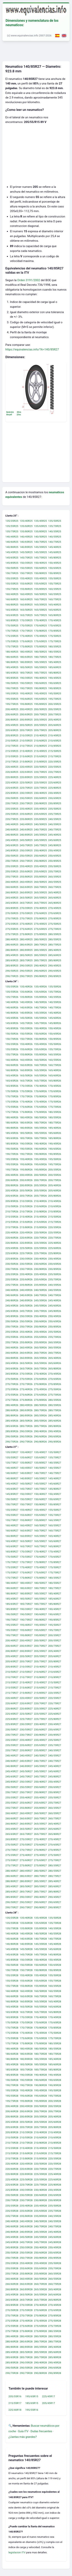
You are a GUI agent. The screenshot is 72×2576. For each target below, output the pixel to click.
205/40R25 (54, 719)
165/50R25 (26, 609)
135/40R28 (26, 1917)
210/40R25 (40, 735)
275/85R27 (40, 1865)
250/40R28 (40, 2247)
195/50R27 (54, 1624)
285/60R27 (54, 1886)
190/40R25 (40, 677)
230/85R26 (54, 1268)
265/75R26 (40, 1368)
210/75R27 (26, 1677)
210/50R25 (11, 740)
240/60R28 (11, 2226)
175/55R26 (11, 1106)
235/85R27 (40, 1750)
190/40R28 (40, 2074)
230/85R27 (54, 1734)
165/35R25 (40, 604)
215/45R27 (40, 1682)
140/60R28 (11, 1938)
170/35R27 (26, 1551)
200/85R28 (26, 2116)
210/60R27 (40, 1671)
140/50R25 (40, 536)
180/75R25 (54, 656)
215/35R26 (11, 1216)
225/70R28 (26, 2184)
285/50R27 (26, 1886)
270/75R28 (26, 2315)
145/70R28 (26, 1954)
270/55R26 (26, 1378)
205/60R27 (54, 1656)
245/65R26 (11, 1310)
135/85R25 (40, 531)
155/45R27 (40, 1509)
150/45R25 (54, 562)
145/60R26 (54, 1017)
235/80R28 (26, 2215)
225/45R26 (11, 1248)
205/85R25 (11, 735)
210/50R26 (11, 1206)
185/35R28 (40, 2059)
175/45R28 (40, 2032)
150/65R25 (54, 567)
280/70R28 (40, 2341)
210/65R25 (54, 740)
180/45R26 (26, 1117)
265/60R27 (54, 1828)
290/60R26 (40, 1436)
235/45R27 (40, 1739)
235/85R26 (40, 1284)
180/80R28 (11, 2059)
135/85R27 (40, 1462)
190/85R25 (54, 688)
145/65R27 (11, 1488)
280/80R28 (11, 2346)
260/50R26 (40, 1347)
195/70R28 (54, 2095)
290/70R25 (11, 976)
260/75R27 (54, 1818)
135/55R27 (11, 1457)
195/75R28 (11, 2100)
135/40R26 (26, 986)
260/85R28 (26, 2289)
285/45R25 (11, 955)
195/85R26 (40, 1169)
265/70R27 (26, 1834)
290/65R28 (54, 2367)
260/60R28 (11, 2284)
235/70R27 (54, 1745)
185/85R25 (11, 677)
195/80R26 (26, 1169)
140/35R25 (54, 531)
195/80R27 (26, 1635)
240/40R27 (11, 1755)
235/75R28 (11, 2215)
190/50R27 (11, 1614)
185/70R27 (26, 1603)
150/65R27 (54, 1499)
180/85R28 (26, 2059)
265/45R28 (11, 2294)
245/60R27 (54, 1771)
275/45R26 (40, 1389)
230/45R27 (54, 1724)
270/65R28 (54, 2310)
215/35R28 (11, 2148)
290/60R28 (40, 2367)
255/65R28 (40, 2268)
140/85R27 (26, 1478)
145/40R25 (54, 547)
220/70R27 (40, 1703)
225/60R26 (54, 1248)
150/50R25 (11, 567)
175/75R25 (11, 646)
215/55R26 (11, 1222)
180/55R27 (54, 1583)
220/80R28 (11, 2174)
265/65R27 (11, 1834)
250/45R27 (54, 1781)
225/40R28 (54, 2174)
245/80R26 (54, 1310)
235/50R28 (54, 2205)
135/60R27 (26, 1457)
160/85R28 (26, 2001)
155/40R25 (26, 578)
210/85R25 (54, 745)
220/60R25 (11, 772)
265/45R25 (11, 897)
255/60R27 (26, 1802)
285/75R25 (40, 960)
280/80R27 (11, 1881)
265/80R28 (54, 2299)
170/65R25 (54, 625)
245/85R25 (11, 850)
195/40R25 (26, 693)
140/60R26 (11, 1007)
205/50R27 (26, 1656)
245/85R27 (11, 1781)
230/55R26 (26, 1263)
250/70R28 (11, 2257)
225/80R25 (54, 787)
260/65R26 (26, 1352)
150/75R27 (26, 1504)
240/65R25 (26, 829)
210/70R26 (11, 1211)
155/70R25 (54, 583)
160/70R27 (40, 1530)
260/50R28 (40, 2278)
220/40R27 (11, 1698)
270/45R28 (54, 2305)
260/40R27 (11, 1813)
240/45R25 (26, 824)
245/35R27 (40, 1766)
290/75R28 (26, 2373)
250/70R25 (11, 861)
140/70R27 (40, 1473)
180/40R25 (11, 651)
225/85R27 (11, 1724)
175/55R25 (11, 641)
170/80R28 (40, 2027)
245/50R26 (26, 1305)
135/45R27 (40, 1452)
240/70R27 (40, 1760)
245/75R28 (40, 2242)
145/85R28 (11, 1959)
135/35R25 (11, 520)
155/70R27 (54, 1514)
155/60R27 (26, 1514)
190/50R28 (11, 2079)
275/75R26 (11, 1399)
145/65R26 (11, 1023)
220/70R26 (40, 1237)
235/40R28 (26, 2205)
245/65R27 (11, 1776)
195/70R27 (54, 1630)
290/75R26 (26, 1441)
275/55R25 (11, 928)
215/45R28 (40, 2148)
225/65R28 (11, 2184)
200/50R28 (40, 2106)
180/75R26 (54, 1122)
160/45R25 (26, 594)
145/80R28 (54, 1954)
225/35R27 (40, 1708)
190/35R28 (26, 2074)
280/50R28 (40, 2336)
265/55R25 (40, 897)
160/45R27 (26, 1525)
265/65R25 (11, 902)
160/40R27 (11, 1525)
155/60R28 (26, 1980)
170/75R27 (26, 1562)
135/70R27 (54, 1457)
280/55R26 (54, 1405)
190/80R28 (40, 2085)
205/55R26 (40, 1190)
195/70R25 (54, 698)
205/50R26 (26, 1190)
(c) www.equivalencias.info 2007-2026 (29, 35)
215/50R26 (54, 1216)
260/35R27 (54, 1808)
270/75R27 (26, 1849)
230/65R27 (54, 1729)
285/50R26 (26, 1420)
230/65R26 (54, 1263)
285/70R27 (26, 1891)
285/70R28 (26, 2357)
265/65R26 (11, 1368)
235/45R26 (40, 1274)
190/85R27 (54, 1619)
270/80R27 (40, 1849)
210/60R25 (40, 740)
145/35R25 (40, 547)
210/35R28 (26, 2132)
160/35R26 (54, 1054)
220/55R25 (54, 766)
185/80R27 (54, 1603)
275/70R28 (54, 2325)
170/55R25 (26, 625)
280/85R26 (26, 1415)
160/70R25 (40, 599)
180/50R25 (40, 651)
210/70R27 (11, 1677)
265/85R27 (11, 1839)
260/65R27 (26, 1818)
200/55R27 (54, 1640)
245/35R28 (40, 2231)
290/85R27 (54, 1907)
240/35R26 (54, 1284)
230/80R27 (40, 1734)
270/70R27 (11, 1849)
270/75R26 (26, 1384)
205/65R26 (11, 1195)
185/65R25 (11, 672)
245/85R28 (11, 2247)
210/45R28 (54, 2132)
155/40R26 (26, 1044)
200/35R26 (54, 1169)
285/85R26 (11, 1431)
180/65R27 (26, 1588)
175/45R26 (40, 1101)
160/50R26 (40, 1059)
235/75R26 (11, 1284)
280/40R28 (11, 2336)
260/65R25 (26, 887)
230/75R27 (26, 1734)
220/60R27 (11, 1703)
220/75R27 (54, 1703)
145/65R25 (11, 557)
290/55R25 (26, 970)
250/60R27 (40, 1787)
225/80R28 (54, 2184)
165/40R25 (54, 604)
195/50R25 (54, 693)
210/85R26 (54, 1211)
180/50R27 (40, 1583)
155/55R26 (11, 1049)
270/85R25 (54, 918)
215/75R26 (11, 1227)
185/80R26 (54, 1138)
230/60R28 (40, 2195)
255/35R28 (11, 2263)
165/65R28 (11, 2011)
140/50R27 (40, 1467)
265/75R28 (40, 2299)
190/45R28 (54, 2074)
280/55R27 (54, 1870)
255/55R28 (11, 2268)
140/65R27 (26, 1473)
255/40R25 (26, 866)
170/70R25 (11, 630)
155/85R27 (40, 1520)
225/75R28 (40, 2184)
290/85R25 (54, 976)
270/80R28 (40, 2315)
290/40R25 (40, 965)
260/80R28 (11, 2289)
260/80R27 (11, 1823)
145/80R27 (54, 1488)
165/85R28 (11, 2017)
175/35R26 (11, 1101)
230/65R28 (54, 2195)
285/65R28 (11, 2357)
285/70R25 (26, 960)
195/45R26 (40, 1159)
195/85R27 (40, 1635)
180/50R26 (40, 1117)
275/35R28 (11, 2320)
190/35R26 (26, 1143)
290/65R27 (54, 1902)
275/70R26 (54, 1394)
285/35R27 (40, 1881)
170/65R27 (54, 1556)
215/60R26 (26, 1222)
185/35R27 (40, 1593)
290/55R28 (26, 2367)
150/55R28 (26, 1964)
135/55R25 (11, 526)
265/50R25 (26, 897)
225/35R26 (40, 1242)
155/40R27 (26, 1509)
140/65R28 (26, 1938)
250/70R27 (11, 1792)
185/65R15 (31, 2403)
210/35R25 (26, 735)
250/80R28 (40, 2257)
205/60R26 (54, 1190)
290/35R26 (26, 1431)
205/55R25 (40, 724)
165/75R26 (40, 1080)
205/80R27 (54, 1661)
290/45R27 (54, 1896)
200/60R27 (11, 1645)
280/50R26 (40, 1405)
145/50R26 (26, 1017)
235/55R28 (11, 2210)
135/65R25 (40, 526)
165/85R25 (11, 620)
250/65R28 (54, 2252)
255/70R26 (54, 1337)
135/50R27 (54, 1452)
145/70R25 (26, 557)
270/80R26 (40, 1384)
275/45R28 (40, 2320)
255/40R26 (26, 1331)
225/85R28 (11, 2189)
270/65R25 (54, 913)
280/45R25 (26, 939)
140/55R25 (54, 536)
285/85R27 (11, 1896)
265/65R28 (11, 2299)
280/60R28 (11, 2341)
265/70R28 (26, 2299)
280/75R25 (54, 944)
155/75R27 (11, 1520)
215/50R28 (54, 2148)
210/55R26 (26, 1206)
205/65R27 (11, 1661)
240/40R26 (11, 1289)
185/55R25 (40, 667)
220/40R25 (11, 766)
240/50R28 (40, 2221)
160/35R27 (54, 1520)
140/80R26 (11, 1012)
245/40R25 (54, 834)
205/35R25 (40, 719)
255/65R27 (40, 1802)
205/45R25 (11, 724)
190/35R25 (26, 677)
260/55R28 (54, 2278)
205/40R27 (54, 1650)
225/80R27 (54, 1719)
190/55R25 (26, 683)
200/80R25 (11, 719)
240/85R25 (26, 834)
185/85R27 (11, 1609)
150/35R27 (26, 1493)
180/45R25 (26, 651)
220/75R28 (54, 2169)
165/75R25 (40, 615)
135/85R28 (40, 1928)
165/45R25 (11, 609)
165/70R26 (26, 1080)
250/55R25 (26, 855)
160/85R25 (26, 604)
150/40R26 (40, 1028)
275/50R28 (54, 2320)
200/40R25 (11, 709)
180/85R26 (26, 1127)
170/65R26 (54, 1091)
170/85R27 (54, 1562)
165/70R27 (26, 1546)
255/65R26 (40, 1337)
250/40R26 (40, 1316)
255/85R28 (40, 2273)
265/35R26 (40, 1358)
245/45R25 (11, 840)
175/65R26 (40, 1106)
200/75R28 (54, 2111)
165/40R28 (54, 2001)
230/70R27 (11, 1734)
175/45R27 (40, 1567)
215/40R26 (26, 1216)
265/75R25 (40, 902)
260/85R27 (26, 1823)
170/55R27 (26, 1556)
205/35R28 (40, 2116)
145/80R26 (54, 1023)
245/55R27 (40, 1771)
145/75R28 (40, 1954)
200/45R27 (26, 1640)
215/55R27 (11, 1687)
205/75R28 (40, 2127)
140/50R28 (40, 1933)
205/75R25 (40, 730)
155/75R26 (11, 1054)
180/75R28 (54, 2053)
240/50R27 (40, 1755)
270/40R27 (40, 1839)
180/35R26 (54, 1112)
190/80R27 (40, 1619)
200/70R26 (40, 1180)
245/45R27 (11, 1771)
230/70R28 (11, 2200)
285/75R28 (40, 2357)
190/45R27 (54, 1609)
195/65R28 (40, 2095)
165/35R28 (40, 2001)
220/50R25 (40, 766)
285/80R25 (54, 960)
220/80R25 (11, 777)
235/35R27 (11, 1739)
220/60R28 (11, 2169)
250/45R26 (54, 1316)
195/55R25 (11, 698)
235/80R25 (26, 819)
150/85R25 (54, 573)
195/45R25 (40, 693)
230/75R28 (26, 2200)
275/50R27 (54, 1854)
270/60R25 (40, 913)
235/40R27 (26, 1739)
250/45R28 (54, 2247)
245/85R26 (11, 1316)
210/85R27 (54, 1677)
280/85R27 (26, 1881)
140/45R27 (26, 1467)
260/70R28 (40, 2284)
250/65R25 (54, 855)
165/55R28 (40, 2006)
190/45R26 (54, 1143)
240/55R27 (54, 1755)
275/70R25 (54, 928)
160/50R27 (40, 1525)
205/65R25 (11, 730)
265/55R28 (40, 2294)
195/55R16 (31, 2409)
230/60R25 (40, 798)
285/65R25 (11, 960)
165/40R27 (54, 1535)
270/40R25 (40, 907)
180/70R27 (40, 1588)
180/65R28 (26, 2053)
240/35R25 (54, 819)
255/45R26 (40, 1331)
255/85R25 (40, 876)
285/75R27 (40, 1891)
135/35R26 (11, 986)
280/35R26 (54, 1399)
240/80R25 (11, 834)
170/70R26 (11, 1096)
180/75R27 (54, 1588)
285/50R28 (26, 2352)
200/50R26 (40, 1174)
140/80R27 (11, 1478)
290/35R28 (26, 2362)
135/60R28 (26, 1923)
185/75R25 (40, 672)
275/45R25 (40, 923)
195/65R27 (40, 1630)
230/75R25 (26, 803)
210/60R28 (40, 2137)
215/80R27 (26, 1692)
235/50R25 (54, 808)
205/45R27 (11, 1656)
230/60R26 (40, 1263)
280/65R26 (26, 1410)
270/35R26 (26, 1373)
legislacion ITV (17, 2552)
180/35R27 (54, 1577)
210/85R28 (54, 2142)
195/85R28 (40, 2100)
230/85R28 (54, 2200)
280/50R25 (40, 939)
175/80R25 (26, 646)
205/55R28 (40, 2121)
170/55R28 (26, 2022)
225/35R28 (40, 2174)
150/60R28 (40, 1964)
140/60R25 (11, 541)
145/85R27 (11, 1493)
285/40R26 (54, 1415)
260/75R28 (54, 2284)
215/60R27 (26, 1687)
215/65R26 (40, 1222)
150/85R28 (54, 1970)
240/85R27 (26, 1766)
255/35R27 (11, 1797)
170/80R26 (40, 1096)
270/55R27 (26, 1844)
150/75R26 (26, 1038)
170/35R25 (26, 620)
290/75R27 (26, 1907)
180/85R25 (26, 662)
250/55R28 (26, 2252)
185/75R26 (40, 1138)
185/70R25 (26, 672)
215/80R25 (26, 761)
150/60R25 (40, 567)
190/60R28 (40, 2079)
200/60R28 (11, 2111)
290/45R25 (54, 965)
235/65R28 (40, 2210)
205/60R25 (54, 724)
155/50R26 (54, 1044)
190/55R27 (26, 1614)
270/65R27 (54, 1844)
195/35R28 (11, 2090)
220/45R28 (26, 2163)
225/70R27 (26, 1719)
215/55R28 (11, 2153)
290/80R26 (40, 1441)
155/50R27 (54, 1509)
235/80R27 (26, 1750)
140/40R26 (11, 1002)
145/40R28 (54, 1944)
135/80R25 (26, 531)
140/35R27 (54, 1462)
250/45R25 (54, 850)
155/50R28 (54, 1975)
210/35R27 (26, 1666)
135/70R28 (54, 1923)
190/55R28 (26, 2079)
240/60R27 (11, 1760)
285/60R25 (54, 955)
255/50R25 (54, 866)
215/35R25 (11, 751)
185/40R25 (54, 662)
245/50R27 (26, 1771)
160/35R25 (54, 588)
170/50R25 (11, 625)
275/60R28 (26, 2325)
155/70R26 (54, 1049)
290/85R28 (54, 2373)
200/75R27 (54, 1645)
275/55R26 (11, 1394)
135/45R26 (40, 986)
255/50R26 (54, 1331)
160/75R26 (54, 1065)
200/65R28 (26, 2111)
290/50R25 (11, 970)
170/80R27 (40, 1562)
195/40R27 (26, 1624)
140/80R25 (11, 547)
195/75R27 (11, 1635)
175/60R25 (26, 641)
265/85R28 (11, 2305)
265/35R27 (40, 1823)
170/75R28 (26, 2027)
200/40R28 (11, 2106)
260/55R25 (54, 881)
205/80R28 (54, 2127)
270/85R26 (54, 1384)
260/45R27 (26, 1813)
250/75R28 (26, 2257)
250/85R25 (54, 861)
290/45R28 (54, 2362)
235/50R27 (54, 1739)
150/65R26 (54, 1033)
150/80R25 (40, 573)
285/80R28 (54, 2357)
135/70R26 (54, 991)
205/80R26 (54, 1195)
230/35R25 (26, 792)
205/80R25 (54, 730)
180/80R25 (11, 662)
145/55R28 (40, 1949)
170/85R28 (54, 2027)
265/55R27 (40, 1828)
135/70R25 (54, 526)
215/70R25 (54, 756)
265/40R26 (54, 1358)
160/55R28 (54, 1991)
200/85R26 (26, 1185)
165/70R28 (26, 2011)
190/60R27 (40, 1614)
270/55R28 (26, 2310)
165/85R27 (11, 1551)
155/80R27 (26, 1520)
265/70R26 (26, 1368)
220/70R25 (40, 772)
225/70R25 (26, 787)
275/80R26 (26, 1399)
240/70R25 (40, 829)
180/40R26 (11, 1117)
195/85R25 (40, 703)
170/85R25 (54, 630)
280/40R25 (11, 939)
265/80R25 (54, 902)
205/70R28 (26, 2127)
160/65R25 (26, 599)
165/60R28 (54, 2006)
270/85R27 (54, 1849)
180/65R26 (26, 1122)
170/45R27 (54, 1551)
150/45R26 (54, 1028)
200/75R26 (54, 1180)
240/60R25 (11, 829)
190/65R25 (54, 683)
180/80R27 (11, 1593)
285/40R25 (54, 949)
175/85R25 (40, 646)
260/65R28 (26, 2284)
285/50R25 (26, 955)
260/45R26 (26, 1347)
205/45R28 (11, 2121)
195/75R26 (11, 1169)
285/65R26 (11, 1426)
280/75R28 (54, 2341)
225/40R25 (54, 777)
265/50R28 (26, 2294)
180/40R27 (11, 1583)
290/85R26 (54, 1441)
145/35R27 (40, 1478)
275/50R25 (54, 923)
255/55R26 (11, 1337)
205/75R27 (40, 1661)
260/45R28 (26, 2278)
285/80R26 (54, 1426)
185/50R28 (26, 2064)
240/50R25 (40, 824)
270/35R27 (26, 1839)
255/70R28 (54, 2268)
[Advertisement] (37, 50)
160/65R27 (26, 1530)
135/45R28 (40, 1917)
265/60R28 (54, 2294)
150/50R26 (11, 1033)
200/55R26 (54, 1174)
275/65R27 (40, 1860)
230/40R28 (40, 2189)
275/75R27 (11, 1865)
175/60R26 (26, 1106)
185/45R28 (11, 2064)
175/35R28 (11, 2032)
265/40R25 (54, 892)
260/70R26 (40, 1352)
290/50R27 (11, 1902)
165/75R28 (40, 2011)
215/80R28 (26, 2158)
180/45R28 (26, 2048)
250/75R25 (26, 861)
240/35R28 (54, 2215)
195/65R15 (31, 2396)
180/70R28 (40, 2053)
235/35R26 (11, 1274)
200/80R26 (11, 1185)
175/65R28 (40, 2038)
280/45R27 (26, 1870)
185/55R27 (40, 1598)
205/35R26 (40, 1185)
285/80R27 (54, 1891)
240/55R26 (54, 1289)
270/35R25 (26, 907)
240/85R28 (26, 2231)
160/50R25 (40, 594)
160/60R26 (11, 1065)
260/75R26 (54, 1352)
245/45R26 (11, 1305)
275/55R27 (11, 1860)
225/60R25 (54, 782)
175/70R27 (54, 1572)
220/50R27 (40, 1698)
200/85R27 (26, 1650)
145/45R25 (11, 552)
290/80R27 (40, 1907)
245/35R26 (40, 1300)
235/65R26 (40, 1279)
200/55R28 (54, 2106)
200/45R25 (26, 709)
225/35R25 (40, 777)
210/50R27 (11, 1671)
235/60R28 (26, 2210)
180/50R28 (40, 2048)
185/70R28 (26, 2069)
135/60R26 (26, 991)
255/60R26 (26, 1337)
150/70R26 (11, 1038)
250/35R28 (26, 2247)
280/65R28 (26, 2341)
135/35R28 (11, 1917)
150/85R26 (54, 1038)
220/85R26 (26, 1242)
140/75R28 (54, 1938)
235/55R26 (11, 1279)
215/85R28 (40, 2158)
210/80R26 (40, 1211)
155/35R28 (11, 1975)
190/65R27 (54, 1614)
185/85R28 (11, 2074)
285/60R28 (54, 2352)
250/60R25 (40, 855)
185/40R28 (54, 2059)
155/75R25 (11, 588)
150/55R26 (26, 1033)
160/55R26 (54, 1059)
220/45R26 (26, 1232)
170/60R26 (40, 1091)
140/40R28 (11, 1933)
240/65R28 (26, 2226)
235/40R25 (26, 808)
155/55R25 (11, 583)
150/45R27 (54, 1493)
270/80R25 (40, 918)
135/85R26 (40, 997)
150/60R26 (40, 1033)
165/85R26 (11, 1085)
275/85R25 (40, 934)
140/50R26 (40, 1002)
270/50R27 (11, 1844)
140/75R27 (54, 1473)
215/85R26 (40, 1227)
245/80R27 (54, 1776)
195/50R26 (54, 1159)
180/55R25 (54, 651)
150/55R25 (26, 567)
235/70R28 (54, 2210)
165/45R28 (11, 2006)
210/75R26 (26, 1211)
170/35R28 (26, 2017)
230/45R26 (54, 1258)
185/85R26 (11, 1143)
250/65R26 (54, 1321)
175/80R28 (26, 2043)
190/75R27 (26, 1619)
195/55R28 (11, 2095)
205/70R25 (26, 730)
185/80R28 (54, 2069)
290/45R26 (54, 1431)
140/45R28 (26, 1933)
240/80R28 (11, 2231)
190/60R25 (40, 683)
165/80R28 (54, 2011)
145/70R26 (26, 1023)
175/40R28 (26, 2032)
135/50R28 (54, 1917)
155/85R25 (40, 588)
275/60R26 (26, 1394)
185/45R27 (11, 1598)
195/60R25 (26, 698)
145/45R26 (11, 1017)
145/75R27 (40, 1488)
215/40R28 (26, 2148)
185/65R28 (11, 2069)
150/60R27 (40, 1499)
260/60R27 (11, 1818)
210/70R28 (11, 2142)
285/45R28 (11, 2352)
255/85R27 (40, 1808)
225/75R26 (40, 1253)
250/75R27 (26, 1792)
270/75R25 (26, 918)
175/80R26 (26, 1112)
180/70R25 (40, 656)
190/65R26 (54, 1148)
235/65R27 (40, 1745)
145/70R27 (26, 1488)
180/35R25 (54, 646)
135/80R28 (26, 1928)
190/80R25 (40, 688)
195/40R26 (26, 1159)
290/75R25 (26, 976)
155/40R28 (26, 1975)
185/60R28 (54, 2064)
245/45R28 (11, 2236)
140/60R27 (11, 1473)
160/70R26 (40, 1065)
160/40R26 (11, 1059)
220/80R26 (11, 1242)
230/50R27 (11, 1729)
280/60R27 (11, 1875)
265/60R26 (54, 1363)
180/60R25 (11, 656)
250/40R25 (40, 850)
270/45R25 (54, 907)
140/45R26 (26, 1002)
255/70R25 (54, 871)
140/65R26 (26, 1007)
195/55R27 (11, 1630)
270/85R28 (54, 2315)
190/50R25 (11, 683)
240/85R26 (26, 1300)
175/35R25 (11, 636)
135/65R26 (40, 991)
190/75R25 (26, 688)
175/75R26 (11, 1112)
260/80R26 (11, 1358)
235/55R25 (11, 813)
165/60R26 (54, 1075)
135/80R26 (26, 997)
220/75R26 (54, 1237)
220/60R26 (11, 1237)
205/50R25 (26, 724)
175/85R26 (40, 1112)
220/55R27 (54, 1698)
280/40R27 (11, 1870)
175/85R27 (40, 1577)
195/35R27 (11, 1624)
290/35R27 (26, 1896)
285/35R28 (40, 2346)
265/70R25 (26, 902)
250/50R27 (11, 1787)
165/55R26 (40, 1075)
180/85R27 (26, 1593)
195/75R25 (11, 703)
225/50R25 (26, 782)
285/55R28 (40, 2352)
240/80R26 (11, 1300)
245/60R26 (54, 1305)
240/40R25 (11, 824)
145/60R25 (54, 552)
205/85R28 (11, 2132)
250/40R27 (40, 1781)
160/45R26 (26, 1059)
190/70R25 (11, 688)
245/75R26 (40, 1310)
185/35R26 (40, 1127)
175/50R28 (54, 2032)
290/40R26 (40, 1431)
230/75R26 (26, 1268)
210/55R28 (26, 2137)
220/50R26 (40, 1232)
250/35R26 (26, 1316)
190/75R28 (26, 2085)
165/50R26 (26, 1075)
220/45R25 (26, 766)
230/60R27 (40, 1729)
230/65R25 (54, 798)
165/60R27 (54, 1541)
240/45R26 (26, 1289)
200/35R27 (54, 1635)
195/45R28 (40, 2090)
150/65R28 (54, 1964)
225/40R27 (54, 1708)
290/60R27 (40, 1902)
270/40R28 (40, 2305)
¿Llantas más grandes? (22, 2437)
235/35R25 (11, 808)
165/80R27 (54, 1546)
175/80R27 (26, 1577)
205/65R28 (11, 2127)
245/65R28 (11, 2242)
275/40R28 (26, 2320)
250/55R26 (26, 1321)
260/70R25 (40, 887)
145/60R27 (54, 1483)
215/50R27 (54, 1682)
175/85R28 (40, 2043)
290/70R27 (11, 1907)
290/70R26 (11, 1441)
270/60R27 (40, 1844)
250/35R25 (26, 850)
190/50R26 (11, 1148)
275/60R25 (26, 928)
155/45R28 (40, 1975)
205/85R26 (11, 1201)
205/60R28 (54, 2121)
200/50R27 (40, 1640)
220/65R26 (26, 1237)
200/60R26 (11, 1180)
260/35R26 (54, 1342)
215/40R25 (26, 751)
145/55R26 (40, 1017)
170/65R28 (54, 2022)
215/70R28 (54, 2153)
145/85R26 (11, 1028)
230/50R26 (11, 1263)
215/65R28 (40, 2153)
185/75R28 (40, 2069)
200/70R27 (40, 1645)
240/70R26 (40, 1295)
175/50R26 (54, 1101)
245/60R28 (54, 2236)
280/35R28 (54, 2331)
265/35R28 (40, 2289)
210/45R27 (54, 1666)
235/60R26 (26, 1279)
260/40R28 (11, 2278)
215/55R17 (14, 2403)
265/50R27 (26, 1828)
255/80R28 (26, 2273)
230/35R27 (26, 1724)
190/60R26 (40, 1148)
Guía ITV (23, 2431)
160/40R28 (11, 1991)
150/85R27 (54, 1504)
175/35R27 (11, 1567)
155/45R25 (40, 578)
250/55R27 (26, 1787)
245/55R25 (40, 840)
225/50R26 (26, 1248)
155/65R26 (40, 1049)
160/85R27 (26, 1535)
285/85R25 (11, 965)
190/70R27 (11, 1619)
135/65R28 (40, 1923)
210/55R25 (26, 740)
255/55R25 (11, 871)
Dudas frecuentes (41, 2431)
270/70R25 (11, 918)
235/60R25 (26, 813)
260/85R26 (26, 1358)
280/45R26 (26, 1405)
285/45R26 (11, 1420)
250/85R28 (54, 2257)
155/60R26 (26, 1049)
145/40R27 (54, 1478)
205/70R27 (26, 1661)
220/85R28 (26, 2174)
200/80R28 (11, 2116)
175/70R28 (54, 2038)
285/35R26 (40, 1415)
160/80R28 (11, 2001)
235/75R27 (11, 1750)
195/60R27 (26, 1630)
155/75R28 (11, 1985)
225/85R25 (11, 792)
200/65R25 (26, 714)
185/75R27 (40, 1603)
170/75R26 (26, 1096)
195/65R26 (40, 1164)
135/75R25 (11, 531)
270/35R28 (26, 2305)
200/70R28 (40, 2111)
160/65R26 (26, 1065)
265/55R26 (40, 1363)
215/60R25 (26, 756)
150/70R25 (11, 573)
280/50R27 (40, 1870)
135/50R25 (54, 520)
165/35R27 (40, 1535)
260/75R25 (54, 887)
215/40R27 (26, 1682)
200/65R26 (26, 1180)
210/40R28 (40, 2132)
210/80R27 (40, 1677)
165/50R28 (26, 2006)
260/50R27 (40, 1813)
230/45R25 (54, 792)
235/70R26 (54, 1279)
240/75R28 (54, 2226)
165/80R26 (54, 1080)
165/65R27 (11, 1546)
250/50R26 (11, 1321)
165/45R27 (11, 1541)
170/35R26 (26, 1085)
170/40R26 (40, 1085)
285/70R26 (26, 1426)
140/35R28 (54, 1928)
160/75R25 (54, 599)
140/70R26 (40, 1007)
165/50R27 (26, 1541)
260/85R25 (26, 892)
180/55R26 (54, 1117)
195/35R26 (11, 1159)
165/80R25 (54, 615)
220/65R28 (26, 2169)
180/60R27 (11, 1588)
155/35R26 (11, 1044)
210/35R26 (26, 1201)
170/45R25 (54, 620)
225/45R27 (11, 1713)
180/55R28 (54, 2048)
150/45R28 (54, 1959)
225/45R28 (11, 2179)
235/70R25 (54, 813)
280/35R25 (54, 934)
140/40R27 (11, 1467)
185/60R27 (54, 1598)
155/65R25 (40, 583)
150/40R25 (40, 562)
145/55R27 (40, 1483)
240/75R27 (54, 1760)
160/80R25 (11, 604)
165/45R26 (11, 1075)
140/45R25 (26, 536)
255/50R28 (54, 2263)
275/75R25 (11, 934)
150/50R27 (11, 1499)
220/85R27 (26, 1708)
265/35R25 (40, 892)
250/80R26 (40, 1326)
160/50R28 (40, 1991)
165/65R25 (11, 615)
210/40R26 (40, 1201)
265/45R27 (11, 1828)
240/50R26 (40, 1289)
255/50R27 (54, 1797)
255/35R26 (11, 1331)
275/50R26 (54, 1389)
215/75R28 (11, 2158)
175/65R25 (40, 641)
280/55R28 (54, 2336)
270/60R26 (40, 1378)
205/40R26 (54, 1185)
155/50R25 (54, 578)
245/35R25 (40, 834)
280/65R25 (26, 944)
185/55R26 (40, 1133)
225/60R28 (54, 2179)
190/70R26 (11, 1153)
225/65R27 (11, 1719)
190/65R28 (54, 2079)
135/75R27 (11, 1462)
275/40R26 (26, 1389)
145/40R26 (54, 1012)
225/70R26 (26, 1253)
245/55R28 (40, 2236)
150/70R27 (11, 1504)
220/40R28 (11, 2163)
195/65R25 (40, 698)
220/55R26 (54, 1232)
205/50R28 (26, 2121)
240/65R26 (26, 1295)
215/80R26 (26, 1227)
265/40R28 (54, 2289)
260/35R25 (54, 876)
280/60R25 (11, 944)
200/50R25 (40, 709)
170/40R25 (40, 620)
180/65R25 (26, 656)
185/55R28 (40, 2064)
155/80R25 (26, 588)
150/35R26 (26, 1028)
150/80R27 (40, 1504)
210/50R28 (11, 2137)
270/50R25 (11, 913)
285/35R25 (40, 949)
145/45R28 (11, 1949)
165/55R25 (40, 609)
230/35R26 (26, 1258)
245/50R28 (26, 2236)
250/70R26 (11, 1326)
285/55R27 (40, 1886)
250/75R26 (26, 1326)
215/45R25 (40, 751)
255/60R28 (26, 2268)
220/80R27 (11, 1708)
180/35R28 (54, 2043)
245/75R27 (40, 1776)
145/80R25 (54, 557)
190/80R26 (40, 1153)
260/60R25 (11, 887)
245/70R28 (26, 2242)
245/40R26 (54, 1300)
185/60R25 (54, 667)
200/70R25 (40, 714)
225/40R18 (14, 2409)
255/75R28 (11, 2273)
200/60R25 (11, 714)
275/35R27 (11, 1854)
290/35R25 (26, 965)
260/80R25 (11, 892)
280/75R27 (54, 1875)
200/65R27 (26, 1645)
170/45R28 (54, 2017)
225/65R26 (11, 1253)
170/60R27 (40, 1556)
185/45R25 (11, 667)
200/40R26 (11, 1174)
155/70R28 (54, 1980)
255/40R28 (26, 2263)
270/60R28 (40, 2310)
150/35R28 (26, 1959)
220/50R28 (40, 2163)
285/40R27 (54, 1881)
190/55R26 (26, 1148)
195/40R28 (26, 2090)
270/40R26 (40, 1373)
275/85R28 (40, 2331)
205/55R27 (40, 1656)
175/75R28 (11, 2043)
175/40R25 (26, 636)
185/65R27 (11, 1603)
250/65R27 (54, 1787)
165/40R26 (54, 1070)
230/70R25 (11, 803)
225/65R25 (11, 787)
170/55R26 (26, 1091)
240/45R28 (26, 2221)
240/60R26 (11, 1295)
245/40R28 (54, 2231)
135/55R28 (11, 1923)
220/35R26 (54, 1227)
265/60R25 (54, 897)
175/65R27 (40, 1572)
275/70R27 (54, 1860)
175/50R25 (54, 636)
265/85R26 (11, 1373)
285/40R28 (54, 2346)
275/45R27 (40, 1854)
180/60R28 (11, 2053)
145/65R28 (11, 1954)
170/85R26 (54, 1096)
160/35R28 (54, 1985)
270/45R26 (54, 1373)
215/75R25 (11, 761)
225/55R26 (40, 1248)
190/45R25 (54, 677)
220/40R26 (11, 1232)
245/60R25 (54, 840)
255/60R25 (26, 871)
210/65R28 (54, 2137)
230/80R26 (40, 1268)
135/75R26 (11, 997)
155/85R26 (40, 1054)
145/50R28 (26, 1949)
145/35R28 (40, 1944)
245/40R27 (54, 1766)
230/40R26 (40, 1258)
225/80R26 (54, 1253)
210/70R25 (11, 745)
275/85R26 (40, 1399)
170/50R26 (11, 1091)
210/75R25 (26, 745)
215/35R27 (11, 1682)
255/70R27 (54, 1802)
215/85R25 (40, 761)
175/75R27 (11, 1577)
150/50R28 (11, 1964)
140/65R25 (26, 541)
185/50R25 (26, 667)
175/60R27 (26, 1572)
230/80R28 (40, 2200)
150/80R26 (40, 1038)
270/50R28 (11, 2310)
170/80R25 (40, 630)
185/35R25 (40, 662)
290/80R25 (40, 976)
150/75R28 (26, 1970)
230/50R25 (11, 798)
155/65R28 (40, 1980)
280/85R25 (26, 949)
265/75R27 (40, 1834)
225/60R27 (54, 1713)
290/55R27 (26, 1902)
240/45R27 (26, 1755)
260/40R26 (11, 1347)
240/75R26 (54, 1295)
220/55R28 (54, 2163)
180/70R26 (40, 1122)
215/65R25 (40, 756)
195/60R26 (26, 1164)
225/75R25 (40, 787)
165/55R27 (40, 1541)
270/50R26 (11, 1378)
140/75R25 (54, 541)
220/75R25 (54, 772)
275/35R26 (11, 1389)
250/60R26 (40, 1321)
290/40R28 (40, 2362)
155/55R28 (11, 1980)
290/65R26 (54, 1436)
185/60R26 (54, 1133)
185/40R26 (54, 1127)
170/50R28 (11, 2022)
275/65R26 (40, 1394)
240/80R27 (11, 1766)
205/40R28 (54, 2116)
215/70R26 (54, 1222)
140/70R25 (40, 541)
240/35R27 (54, 1750)
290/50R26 (11, 1436)
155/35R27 (11, 1509)
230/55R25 (26, 798)
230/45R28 (54, 2189)
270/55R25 (26, 913)
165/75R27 (40, 1546)
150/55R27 (26, 1499)
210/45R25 (54, 735)
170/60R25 (40, 625)
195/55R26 (11, 1164)
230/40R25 (40, 792)
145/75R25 (40, 557)
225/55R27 (40, 1713)
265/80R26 (54, 1368)
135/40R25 (26, 520)
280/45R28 (26, 2336)
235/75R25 (11, 819)
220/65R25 (26, 772)
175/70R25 (54, 641)
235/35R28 (11, 2205)
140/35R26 (54, 997)
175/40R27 (26, 1567)
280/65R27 (26, 1875)
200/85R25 (26, 719)
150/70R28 (11, 1970)
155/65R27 (40, 1514)
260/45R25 (26, 881)
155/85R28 (40, 1985)
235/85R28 (40, 2215)
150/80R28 (40, 1970)
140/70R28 (40, 1938)
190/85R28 (54, 2085)
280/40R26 (11, 1405)
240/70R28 (40, 2226)
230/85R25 (54, 803)
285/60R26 (54, 1420)
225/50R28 (26, 2179)
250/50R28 (11, 2252)
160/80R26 (11, 1070)
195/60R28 (26, 2095)
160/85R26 (26, 1070)
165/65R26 (11, 1080)
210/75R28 (26, 2142)
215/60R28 (26, 2153)
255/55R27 (11, 1802)
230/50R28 (11, 2195)
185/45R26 (11, 1133)
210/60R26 (40, 1206)
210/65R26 (54, 1206)
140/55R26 (54, 1002)
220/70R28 (40, 2169)
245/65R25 (11, 845)
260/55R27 (54, 1813)
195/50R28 (54, 2090)
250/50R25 (11, 855)
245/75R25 (40, 845)
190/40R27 (40, 1609)
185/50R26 (26, 1133)
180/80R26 (11, 1127)
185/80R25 (54, 672)
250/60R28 (40, 2252)
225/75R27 (40, 1719)
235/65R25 (40, 813)
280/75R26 (54, 1410)
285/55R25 (40, 955)
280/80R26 (11, 1415)
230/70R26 (11, 1268)
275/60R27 (26, 1860)
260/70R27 (40, 1818)
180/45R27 (26, 1583)
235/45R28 (40, 2205)
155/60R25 (26, 583)
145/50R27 (26, 1483)
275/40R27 (26, 1854)
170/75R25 (26, 630)
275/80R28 (26, 2331)
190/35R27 (26, 1609)
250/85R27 (54, 1792)
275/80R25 (26, 934)
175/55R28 (11, 2038)
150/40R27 (40, 1493)
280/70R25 (40, 944)
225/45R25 (11, 782)
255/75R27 (11, 1808)
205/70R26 (26, 1195)
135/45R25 (40, 520)
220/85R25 (26, 777)
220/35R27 (54, 1692)
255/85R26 (40, 1342)
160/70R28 (40, 1996)
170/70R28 (11, 2027)
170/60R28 (40, 2022)
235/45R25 (40, 808)
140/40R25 (11, 536)
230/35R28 (26, 2189)
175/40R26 (26, 1101)
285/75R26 (40, 1426)
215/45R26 (40, 1216)
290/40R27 (40, 1896)
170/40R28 (40, 2017)
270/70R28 (11, 2315)
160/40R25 (11, 594)
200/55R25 (54, 709)
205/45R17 (48, 2403)
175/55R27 (11, 1572)
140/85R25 (26, 547)
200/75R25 (54, 714)
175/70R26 (54, 1106)
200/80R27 (11, 1650)
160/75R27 (54, 1530)
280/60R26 (11, 1410)
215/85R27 (40, 1692)
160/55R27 (54, 1525)
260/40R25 (11, 881)
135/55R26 (11, 991)
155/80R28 (26, 1985)
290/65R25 (54, 970)
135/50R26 (54, 986)
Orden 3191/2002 (28, 280)
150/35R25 (26, 562)
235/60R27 (26, 1745)
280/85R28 (26, 2346)
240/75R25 (54, 829)
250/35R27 (26, 1781)
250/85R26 (54, 1326)
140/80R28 (11, 1944)
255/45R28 (40, 2263)
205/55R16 (14, 2396)
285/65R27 (11, 1891)
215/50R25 (54, 751)
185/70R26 (26, 1138)
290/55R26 (26, 1436)
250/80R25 (40, 861)
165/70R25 (26, 615)
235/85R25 (40, 819)
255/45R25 (40, 866)
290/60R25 (40, 970)
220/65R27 (26, 1703)
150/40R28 (40, 1959)
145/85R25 (11, 562)
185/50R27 (26, 1598)
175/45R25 (40, 636)
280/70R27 (40, 1875)
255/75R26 (11, 1342)
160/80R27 (11, 1535)
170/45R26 (54, 1085)
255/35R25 (11, 866)
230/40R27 (40, 1724)
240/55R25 (54, 824)
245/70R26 (26, 1310)
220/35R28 (54, 2158)
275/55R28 (11, 2325)
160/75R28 (54, 1996)
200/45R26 (26, 1174)
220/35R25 (54, 761)
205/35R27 (40, 1650)
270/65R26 (54, 1378)
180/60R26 (11, 1122)
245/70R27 (26, 1776)
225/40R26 (54, 1242)
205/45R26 (11, 1190)
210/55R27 (26, 1671)
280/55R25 (54, 939)
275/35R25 (11, 923)
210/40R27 (40, 1666)
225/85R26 (11, 1258)
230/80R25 (40, 803)
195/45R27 (40, 1624)
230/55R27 (26, 1729)
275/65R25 (40, 928)
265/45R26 (11, 1363)
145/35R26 (40, 1012)
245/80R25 (54, 845)
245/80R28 (54, 2242)
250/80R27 (40, 1792)
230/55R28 (26, 2195)
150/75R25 (26, 573)
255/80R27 (26, 1808)
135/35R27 (11, 1452)
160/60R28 (11, 1996)
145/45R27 (11, 1483)
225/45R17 (48, 2396)
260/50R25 (40, 881)
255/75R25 (11, 876)
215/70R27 (54, 1687)
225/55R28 (40, 2179)
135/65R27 (40, 1457)
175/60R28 (26, 2038)
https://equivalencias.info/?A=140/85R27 (32, 349)
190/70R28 (11, 2085)
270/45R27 (54, 1839)
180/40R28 (11, 2048)
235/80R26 (26, 1284)
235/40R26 (26, 1274)
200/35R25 (54, 703)
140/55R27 (54, 1467)
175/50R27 (54, 1567)
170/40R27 (40, 1551)
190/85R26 (54, 1153)
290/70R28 (11, 2373)
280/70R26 (40, 1410)
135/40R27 (26, 1452)
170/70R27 (11, 1562)
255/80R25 (26, 876)
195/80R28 (26, 2100)
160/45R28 (26, 1991)
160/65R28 (26, 1996)
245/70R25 (26, 845)
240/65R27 (26, 1760)
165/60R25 (54, 609)
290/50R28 (11, 2367)
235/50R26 (54, 1274)
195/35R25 (11, 693)
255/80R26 (26, 1342)
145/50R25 (26, 552)
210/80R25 (40, 745)
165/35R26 (40, 1070)
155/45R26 (40, 1044)
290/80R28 (40, 2373)
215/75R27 (11, 1692)
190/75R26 (26, 1153)
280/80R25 (11, 949)
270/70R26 (11, 1384)
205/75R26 (40, 1195)
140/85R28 (26, 1944)
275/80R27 (26, 1865)
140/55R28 (54, 1933)
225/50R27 (26, 1713)
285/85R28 (11, 2362)
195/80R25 (26, 703)
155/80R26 (26, 1054)
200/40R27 (11, 1640)
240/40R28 (11, 2221)
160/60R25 (11, 599)
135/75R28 (11, 1928)
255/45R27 (40, 1797)
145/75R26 (40, 1023)
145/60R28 (54, 1949)
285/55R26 (40, 1420)
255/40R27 (26, 1797)
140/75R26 (54, 1007)
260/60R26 (11, 1352)
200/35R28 (54, 2100)
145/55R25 (40, 552)
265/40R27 (54, 1823)
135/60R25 (26, 526)
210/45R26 (54, 1201)
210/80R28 (40, 2142)
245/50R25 (26, 840)
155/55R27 (11, 1514)
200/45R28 (26, 2106)
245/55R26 (40, 1305)
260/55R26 (54, 1347)
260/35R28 (54, 2273)
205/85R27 (11, 1666)
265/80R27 (54, 1834)
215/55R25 (11, 756)
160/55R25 (54, 594)
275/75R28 (11, 2331)
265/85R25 (11, 907)
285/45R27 (11, 1886)
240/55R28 (54, 2221)
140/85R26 (26, 1012)
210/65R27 (54, 1671)
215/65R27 (40, 1687)
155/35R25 (11, 578)
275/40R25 (26, 923)
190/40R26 (40, 1143)
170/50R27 (11, 1556)
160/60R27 (11, 1530)
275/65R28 (40, 2325)
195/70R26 (54, 1164)
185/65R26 (11, 1138)
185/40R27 (54, 1593)
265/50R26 (26, 1363)
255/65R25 (40, 871)
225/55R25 (40, 782)
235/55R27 (11, 1745)
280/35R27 (54, 1865)
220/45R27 (26, 1698)
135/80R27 (26, 1462)
